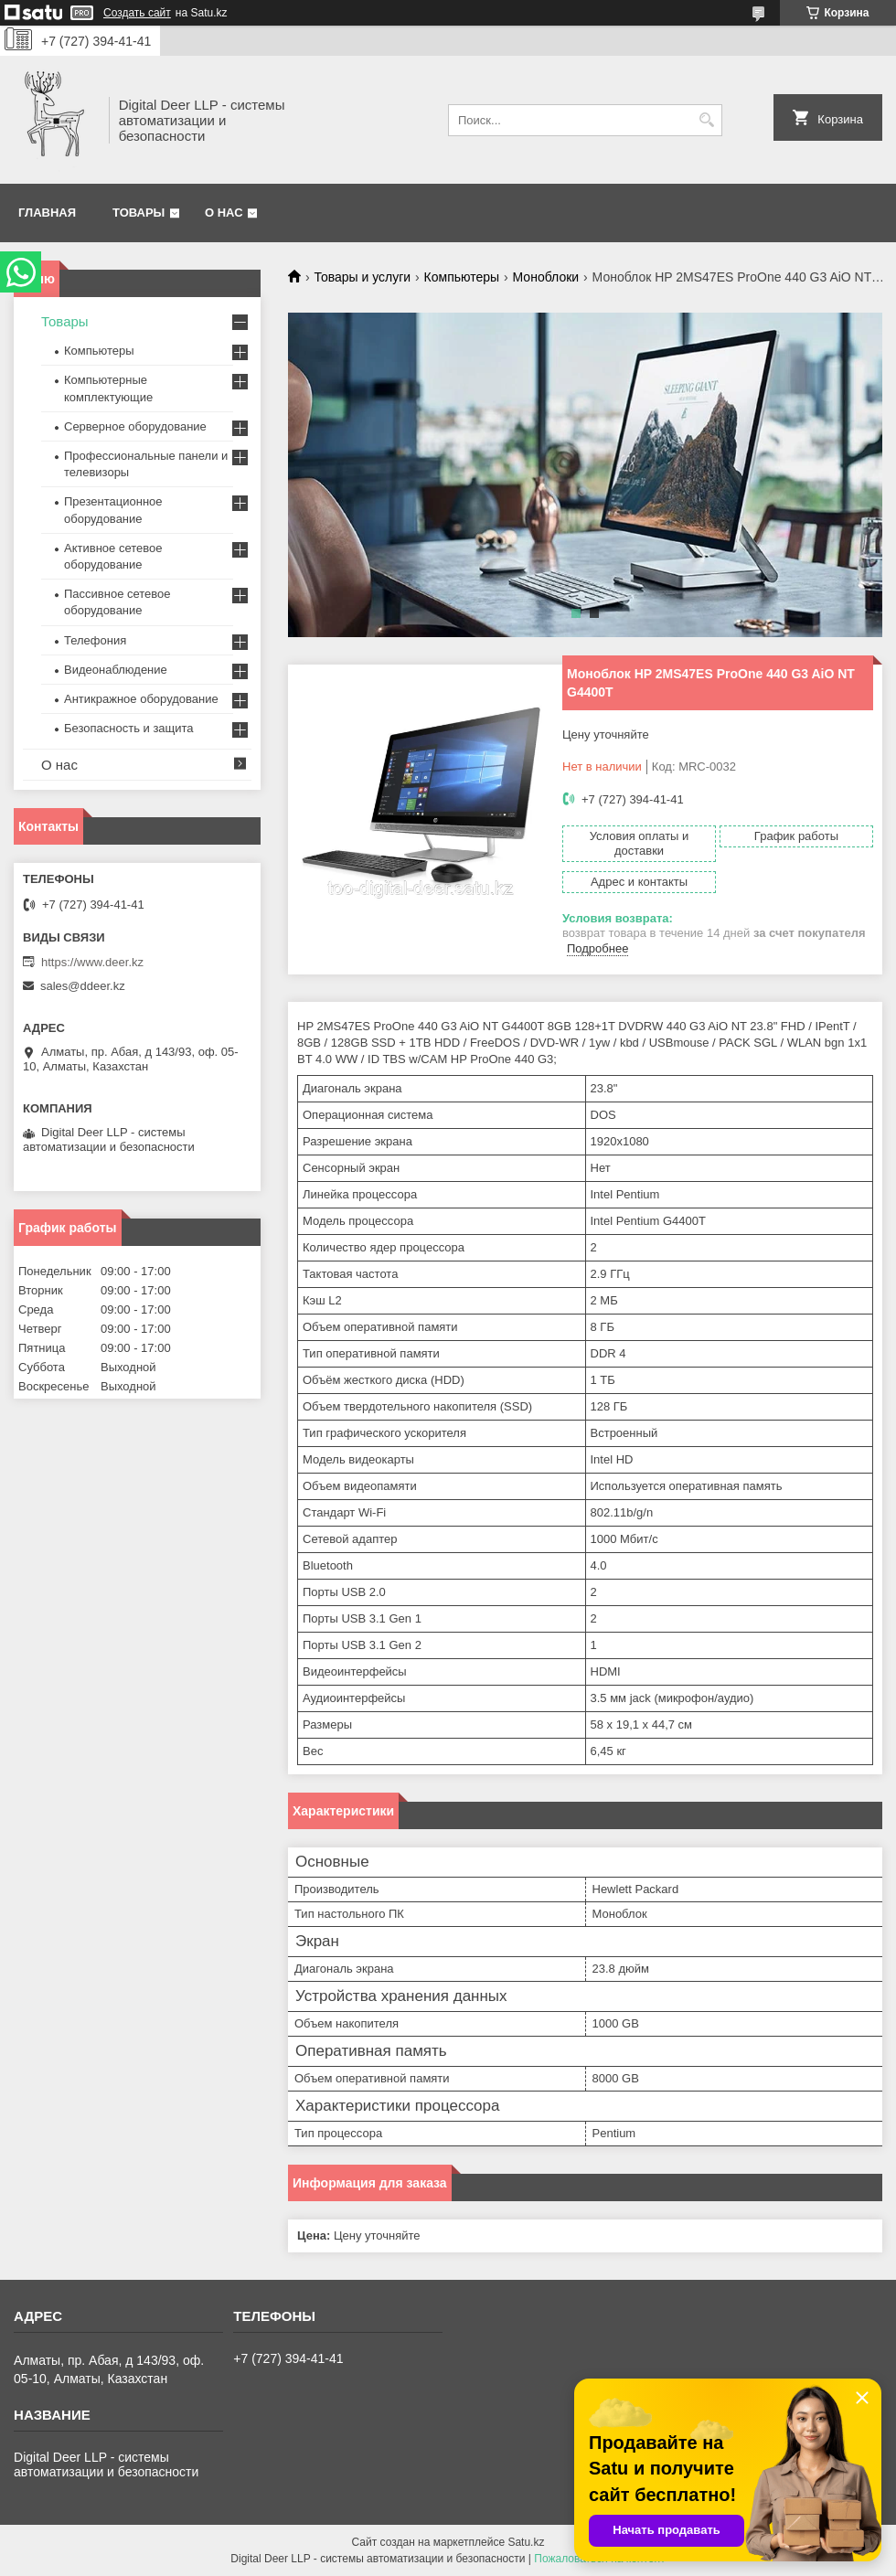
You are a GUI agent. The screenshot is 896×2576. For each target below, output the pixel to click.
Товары (138, 212)
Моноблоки (546, 277)
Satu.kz (525, 2542)
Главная (47, 212)
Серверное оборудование (135, 426)
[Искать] (706, 120)
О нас (224, 212)
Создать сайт (137, 12)
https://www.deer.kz (92, 962)
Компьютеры (462, 277)
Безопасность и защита (129, 728)
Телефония (95, 640)
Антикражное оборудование (141, 699)
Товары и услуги (362, 277)
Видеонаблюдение (115, 669)
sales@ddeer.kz (82, 986)
